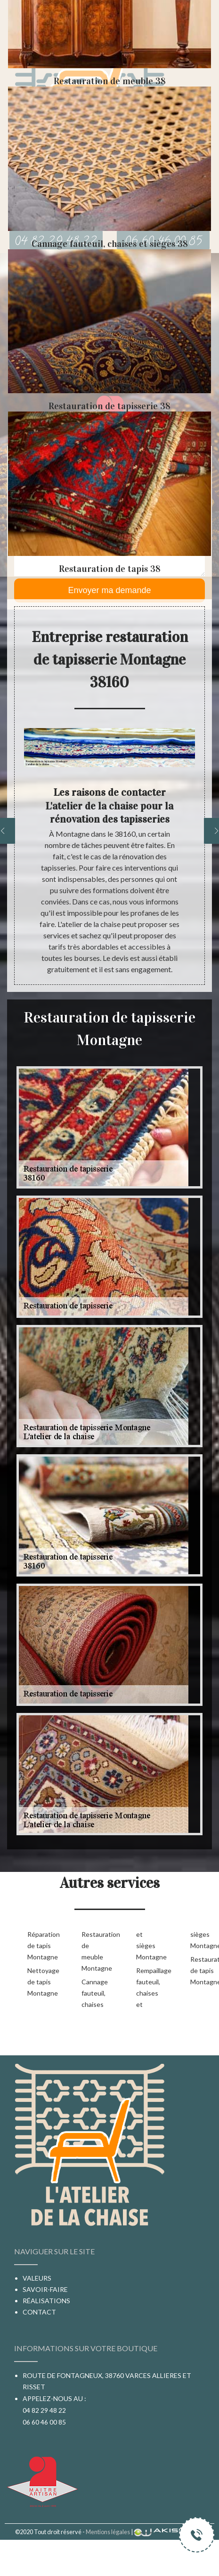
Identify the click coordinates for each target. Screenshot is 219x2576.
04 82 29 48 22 (44, 2410)
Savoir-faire (45, 2289)
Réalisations (46, 2301)
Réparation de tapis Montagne (39, 1945)
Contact (39, 2312)
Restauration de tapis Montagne (202, 1970)
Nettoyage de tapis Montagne (39, 1981)
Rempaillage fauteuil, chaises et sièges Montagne (175, 1969)
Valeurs (37, 2278)
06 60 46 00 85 (44, 2422)
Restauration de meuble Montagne (93, 1951)
